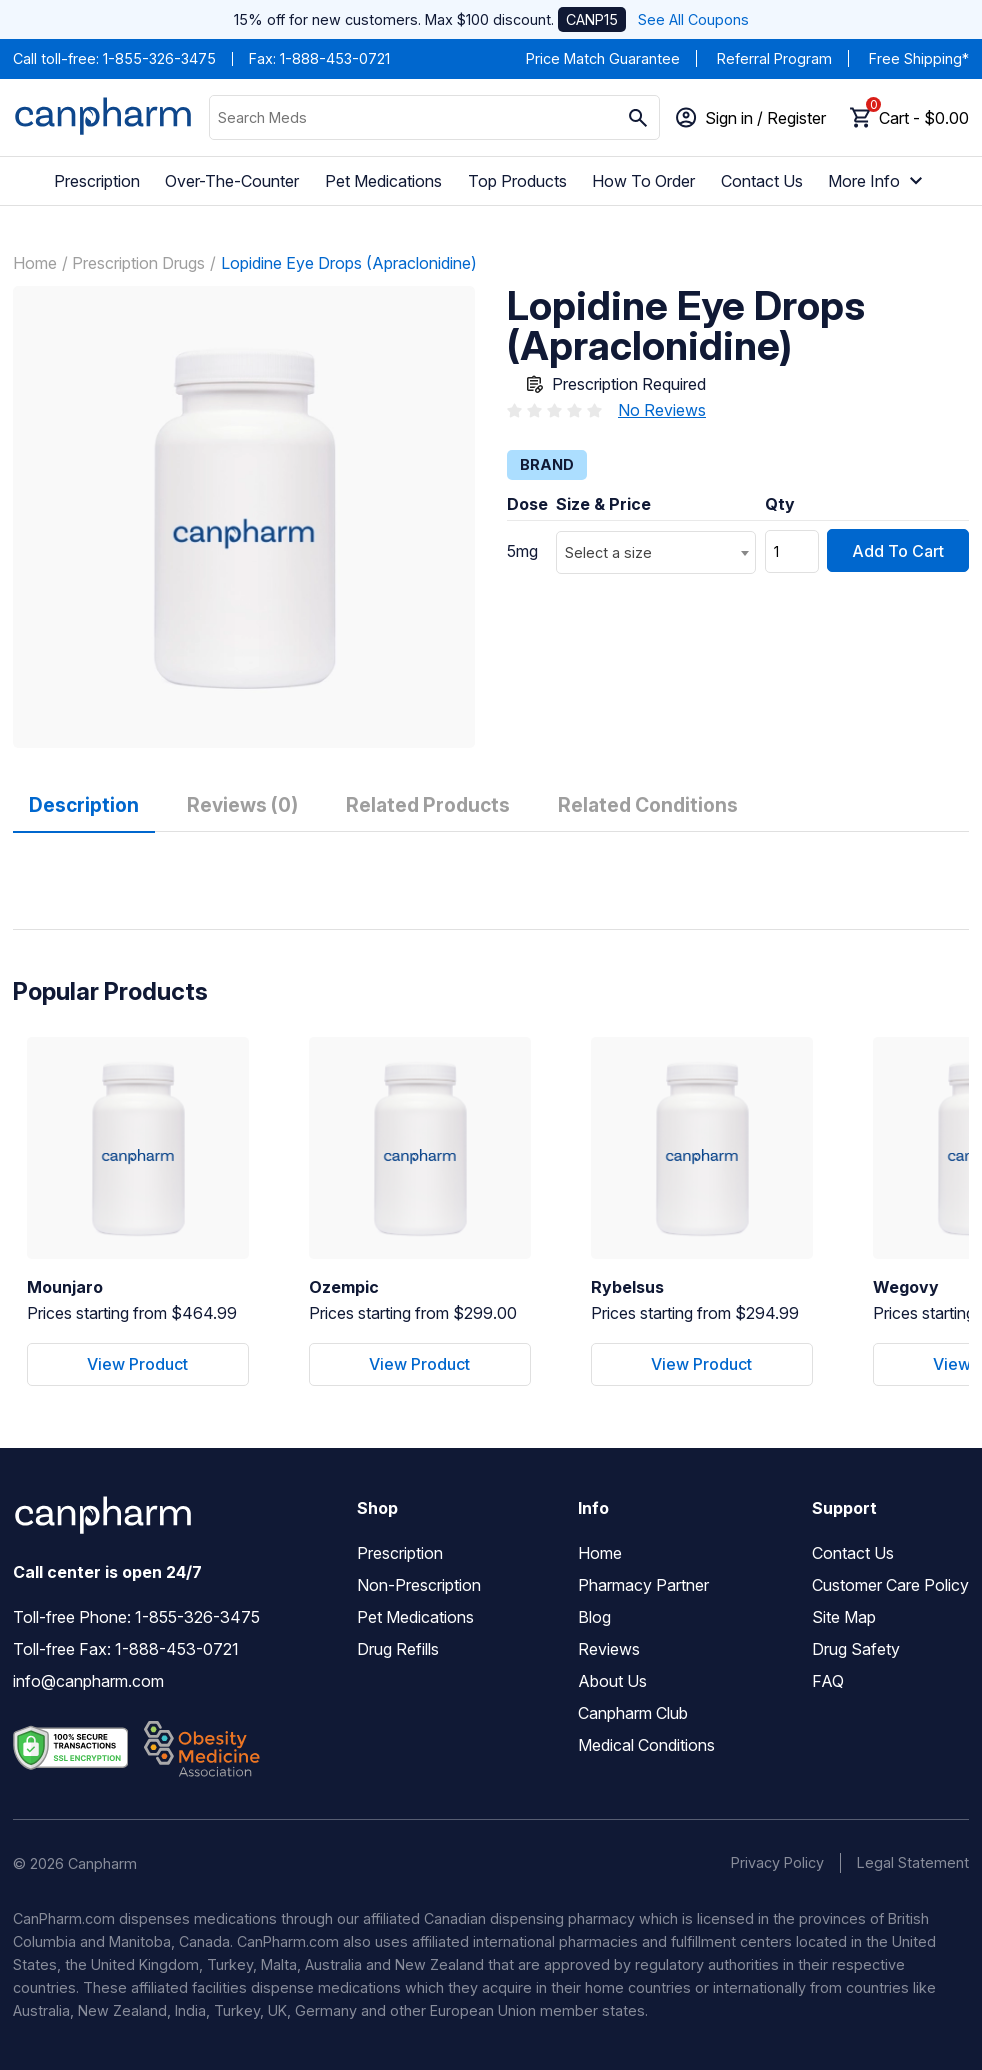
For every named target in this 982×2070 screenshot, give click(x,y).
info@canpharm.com (88, 1681)
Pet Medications (383, 181)
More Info (878, 181)
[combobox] (656, 552)
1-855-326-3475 (159, 58)
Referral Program (774, 58)
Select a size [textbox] (608, 552)
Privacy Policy (777, 1862)
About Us (612, 1681)
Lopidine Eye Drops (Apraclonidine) (349, 263)
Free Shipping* (919, 58)
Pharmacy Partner (643, 1585)
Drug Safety (856, 1649)
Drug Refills (398, 1649)
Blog (594, 1617)
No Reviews (662, 410)
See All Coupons (693, 19)
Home (35, 263)
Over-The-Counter (232, 181)
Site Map (844, 1617)
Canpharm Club (633, 1713)
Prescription (97, 181)
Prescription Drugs (138, 263)
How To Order (643, 181)
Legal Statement (913, 1862)
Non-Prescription (419, 1585)
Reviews (609, 1649)
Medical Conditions (646, 1745)
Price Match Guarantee (603, 58)
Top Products (517, 181)
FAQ (828, 1681)
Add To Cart (898, 551)
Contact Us (762, 181)
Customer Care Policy (890, 1585)
